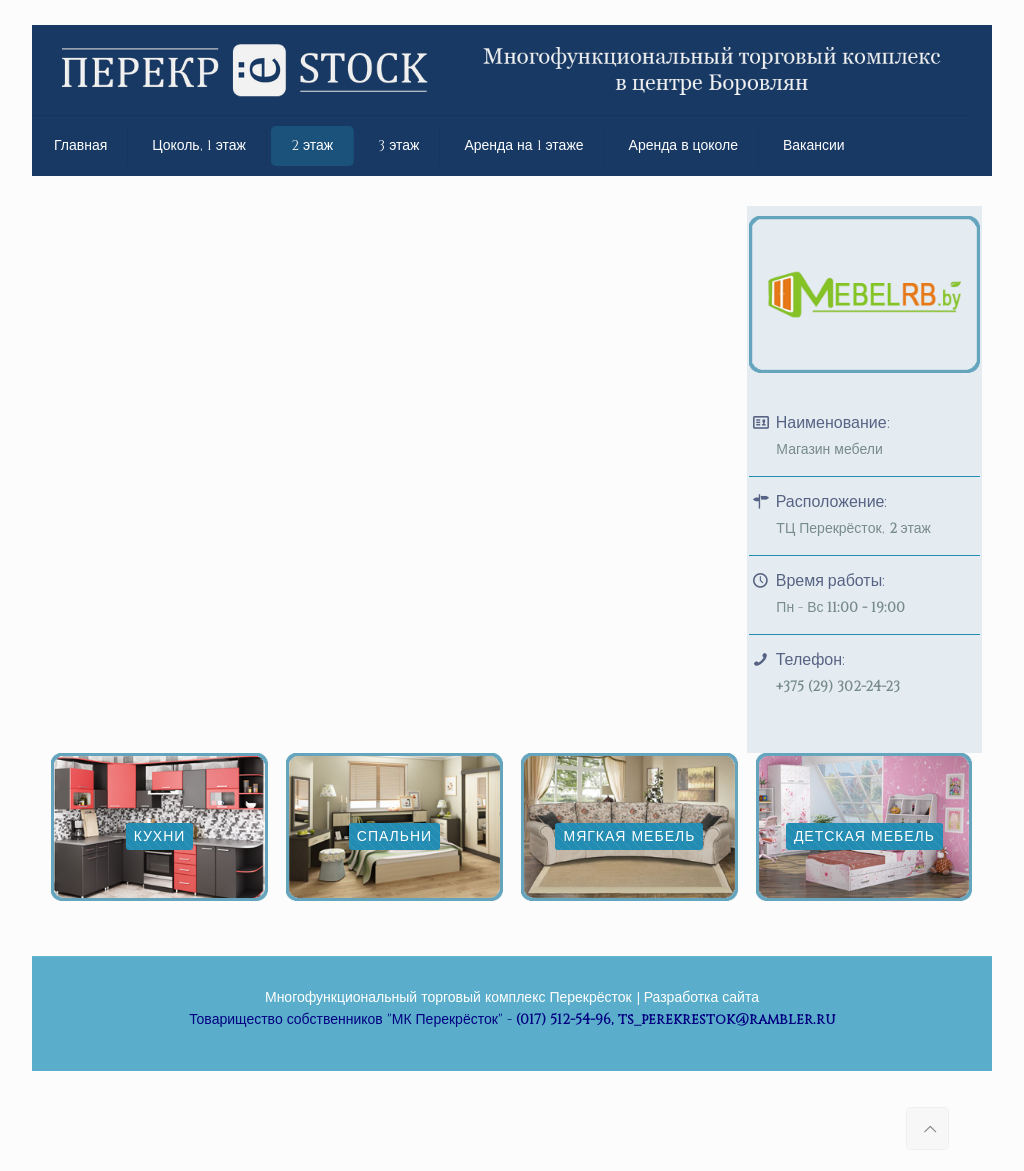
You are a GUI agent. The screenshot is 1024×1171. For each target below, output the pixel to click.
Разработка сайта (701, 997)
